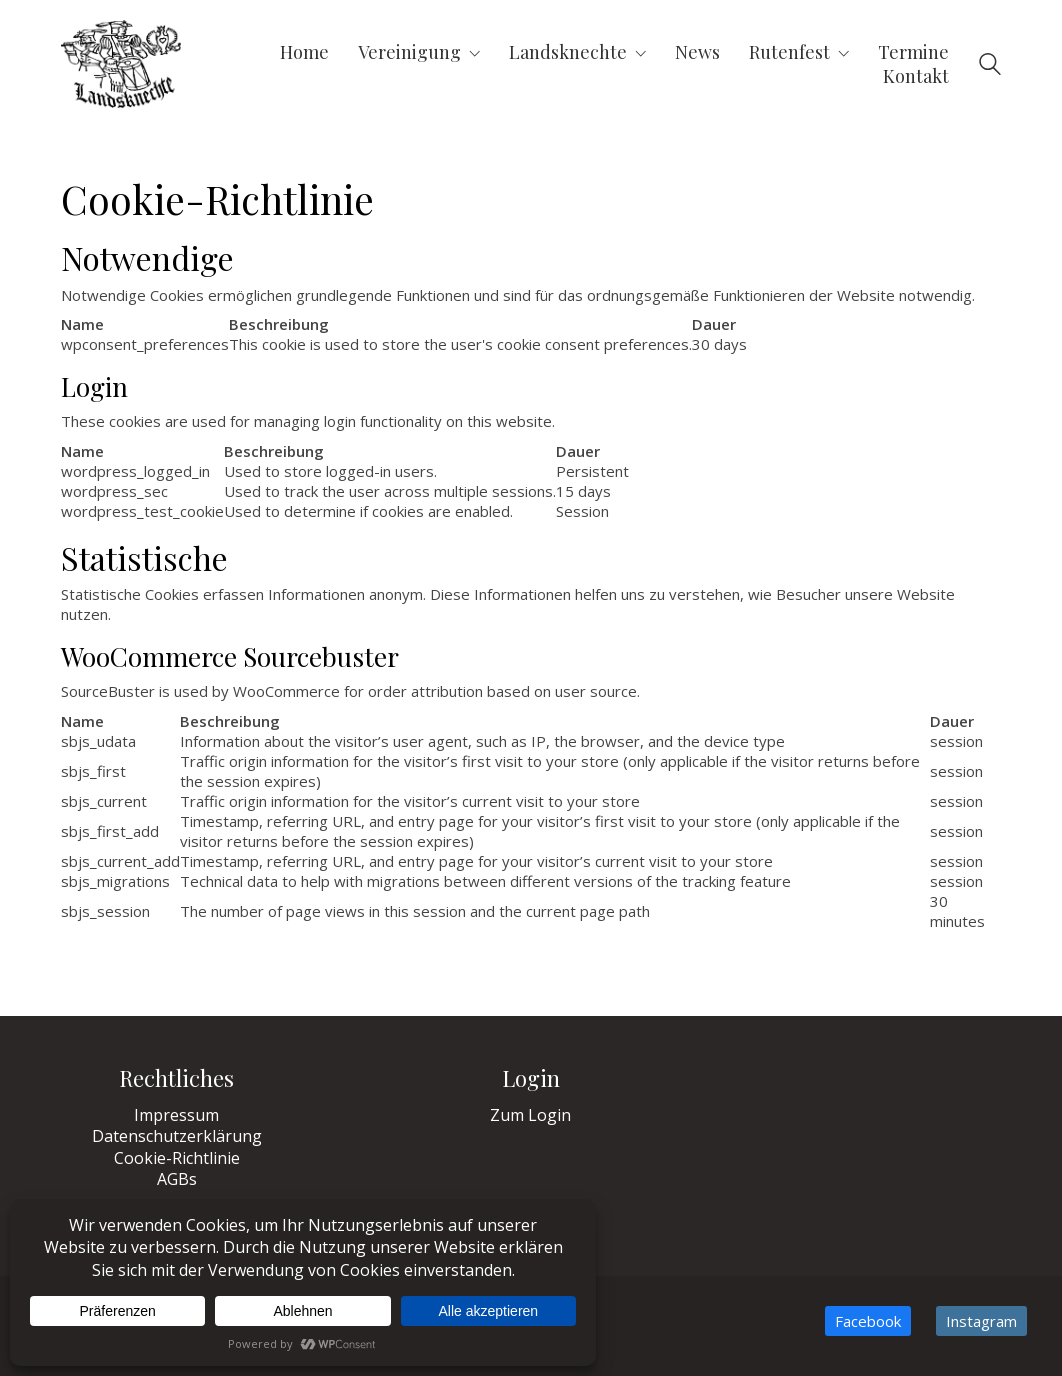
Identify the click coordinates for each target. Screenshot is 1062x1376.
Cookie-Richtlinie (177, 1158)
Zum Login (530, 1115)
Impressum (176, 1115)
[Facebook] (868, 1321)
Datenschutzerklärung (177, 1136)
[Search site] (990, 66)
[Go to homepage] (121, 64)
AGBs (177, 1179)
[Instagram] (981, 1321)
